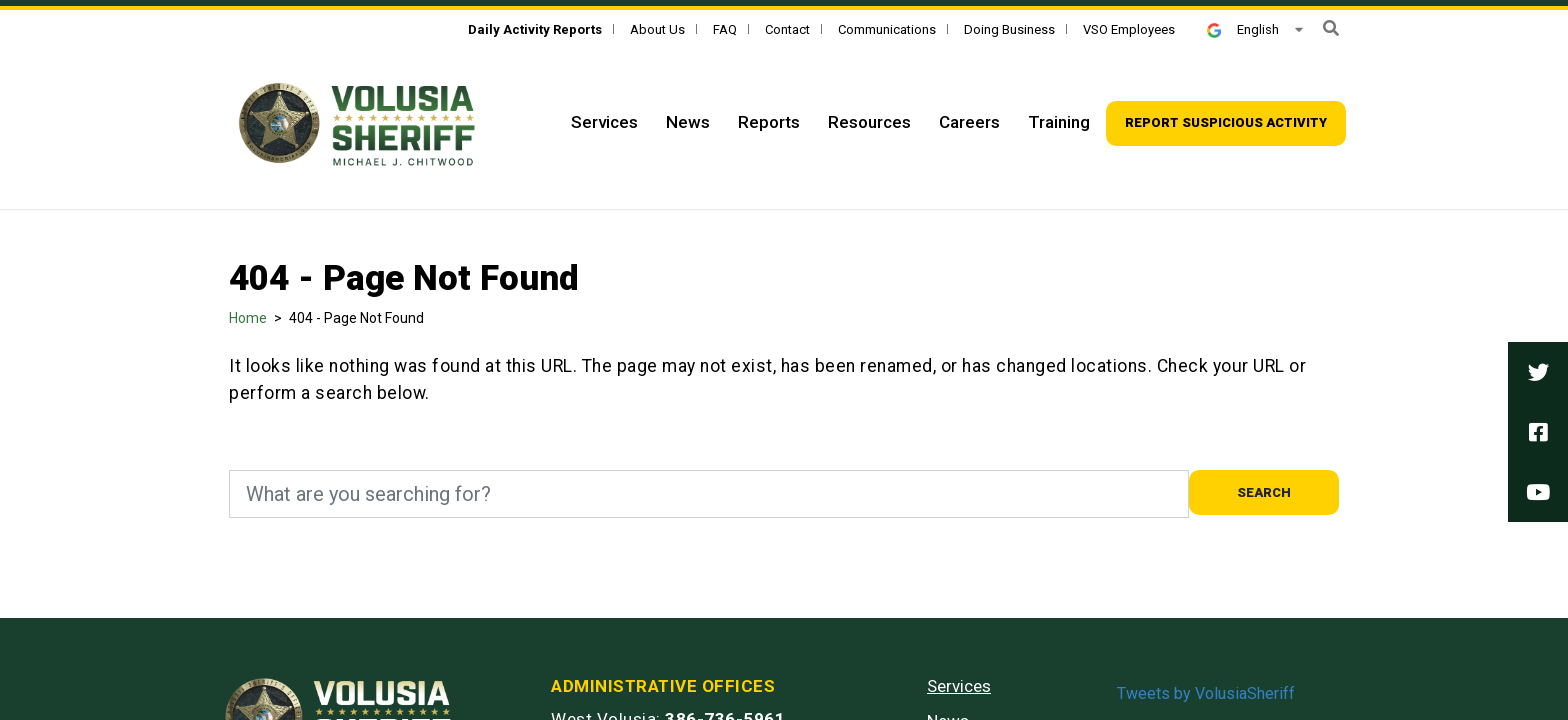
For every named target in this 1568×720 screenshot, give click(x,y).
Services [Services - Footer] (959, 686)
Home (248, 318)
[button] (1331, 28)
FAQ (725, 29)
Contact (787, 29)
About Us (657, 29)
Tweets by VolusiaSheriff (1206, 693)
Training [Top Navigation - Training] (1059, 122)
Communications (887, 29)
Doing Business (1009, 29)
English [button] (1243, 29)
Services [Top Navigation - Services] (604, 122)
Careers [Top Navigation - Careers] (969, 122)
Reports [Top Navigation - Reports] (769, 122)
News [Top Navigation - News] (688, 122)
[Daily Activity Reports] (535, 29)
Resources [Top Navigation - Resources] (869, 122)
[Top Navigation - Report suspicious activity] (1226, 123)
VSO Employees (1129, 29)
